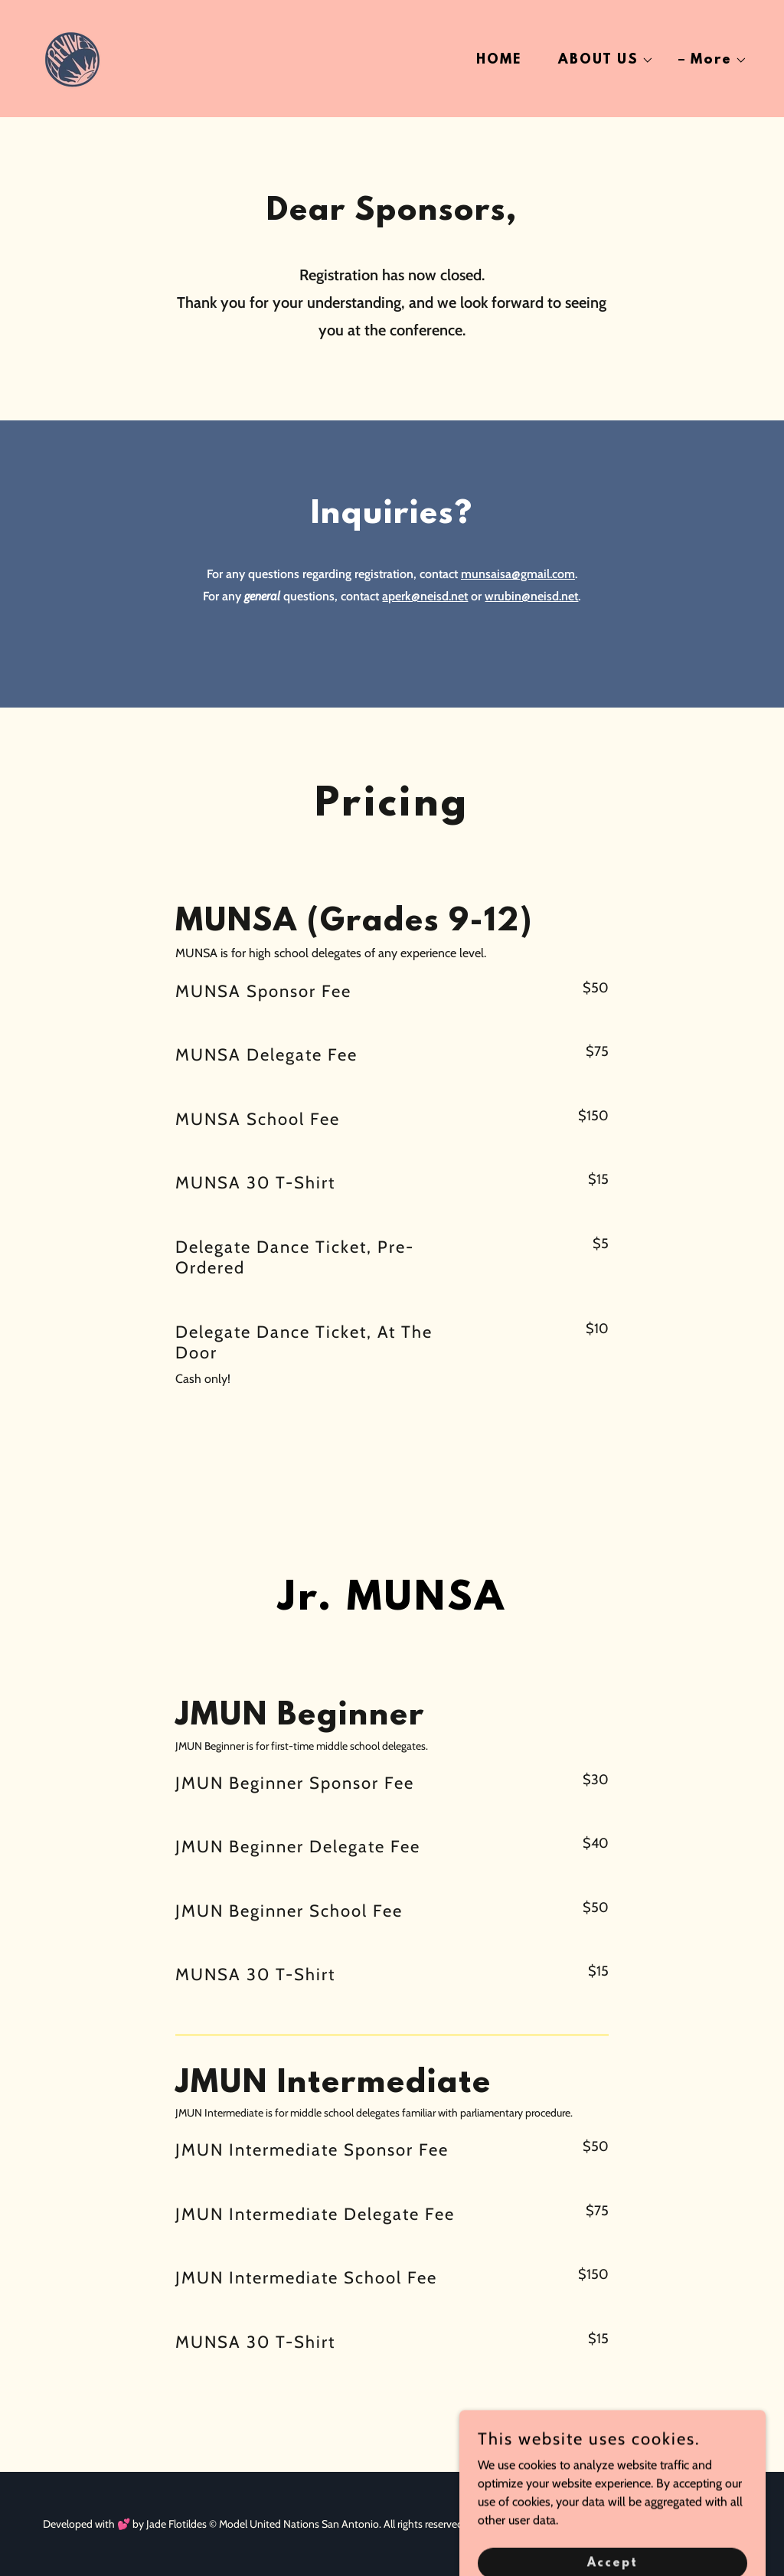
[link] (72, 57)
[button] (600, 60)
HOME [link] (498, 60)
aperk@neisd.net (425, 596)
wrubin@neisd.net (531, 596)
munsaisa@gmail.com (518, 574)
